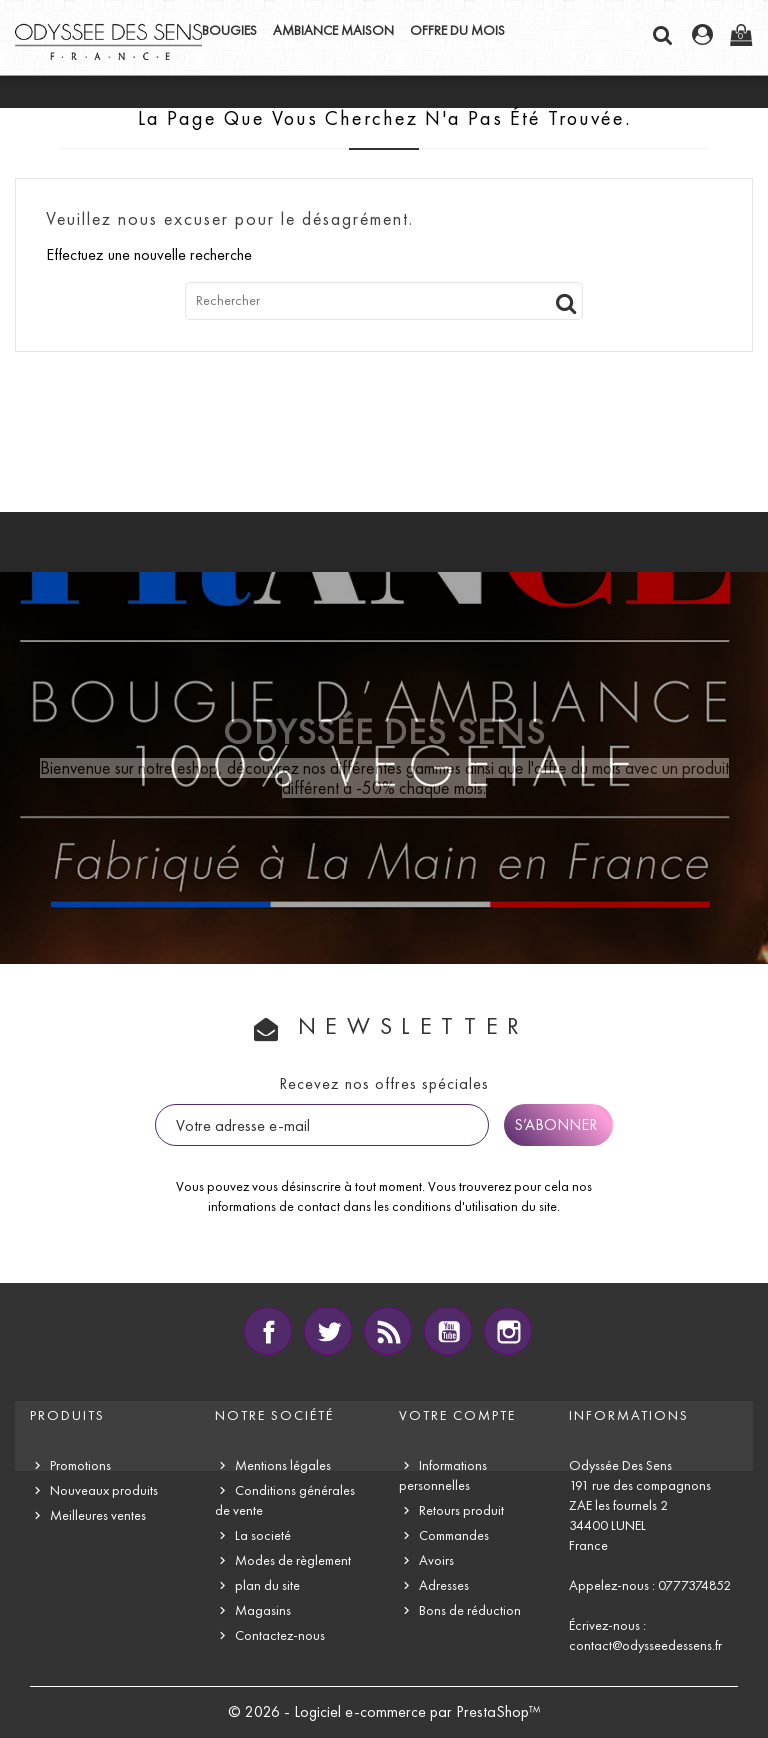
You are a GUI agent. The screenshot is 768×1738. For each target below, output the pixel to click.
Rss (388, 1331)
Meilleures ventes (98, 1515)
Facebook (268, 1331)
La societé (263, 1535)
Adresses (444, 1585)
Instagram (508, 1331)
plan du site (267, 1585)
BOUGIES (229, 30)
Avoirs (436, 1560)
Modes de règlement (293, 1560)
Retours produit (461, 1510)
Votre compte (457, 1415)
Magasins (263, 1610)
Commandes (454, 1535)
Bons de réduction (470, 1610)
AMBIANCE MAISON (333, 30)
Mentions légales (283, 1465)
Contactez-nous (280, 1635)
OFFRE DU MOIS (457, 30)
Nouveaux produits (104, 1490)
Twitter (328, 1331)
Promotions (80, 1465)
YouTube (448, 1331)
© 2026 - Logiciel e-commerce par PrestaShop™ (384, 1711)
